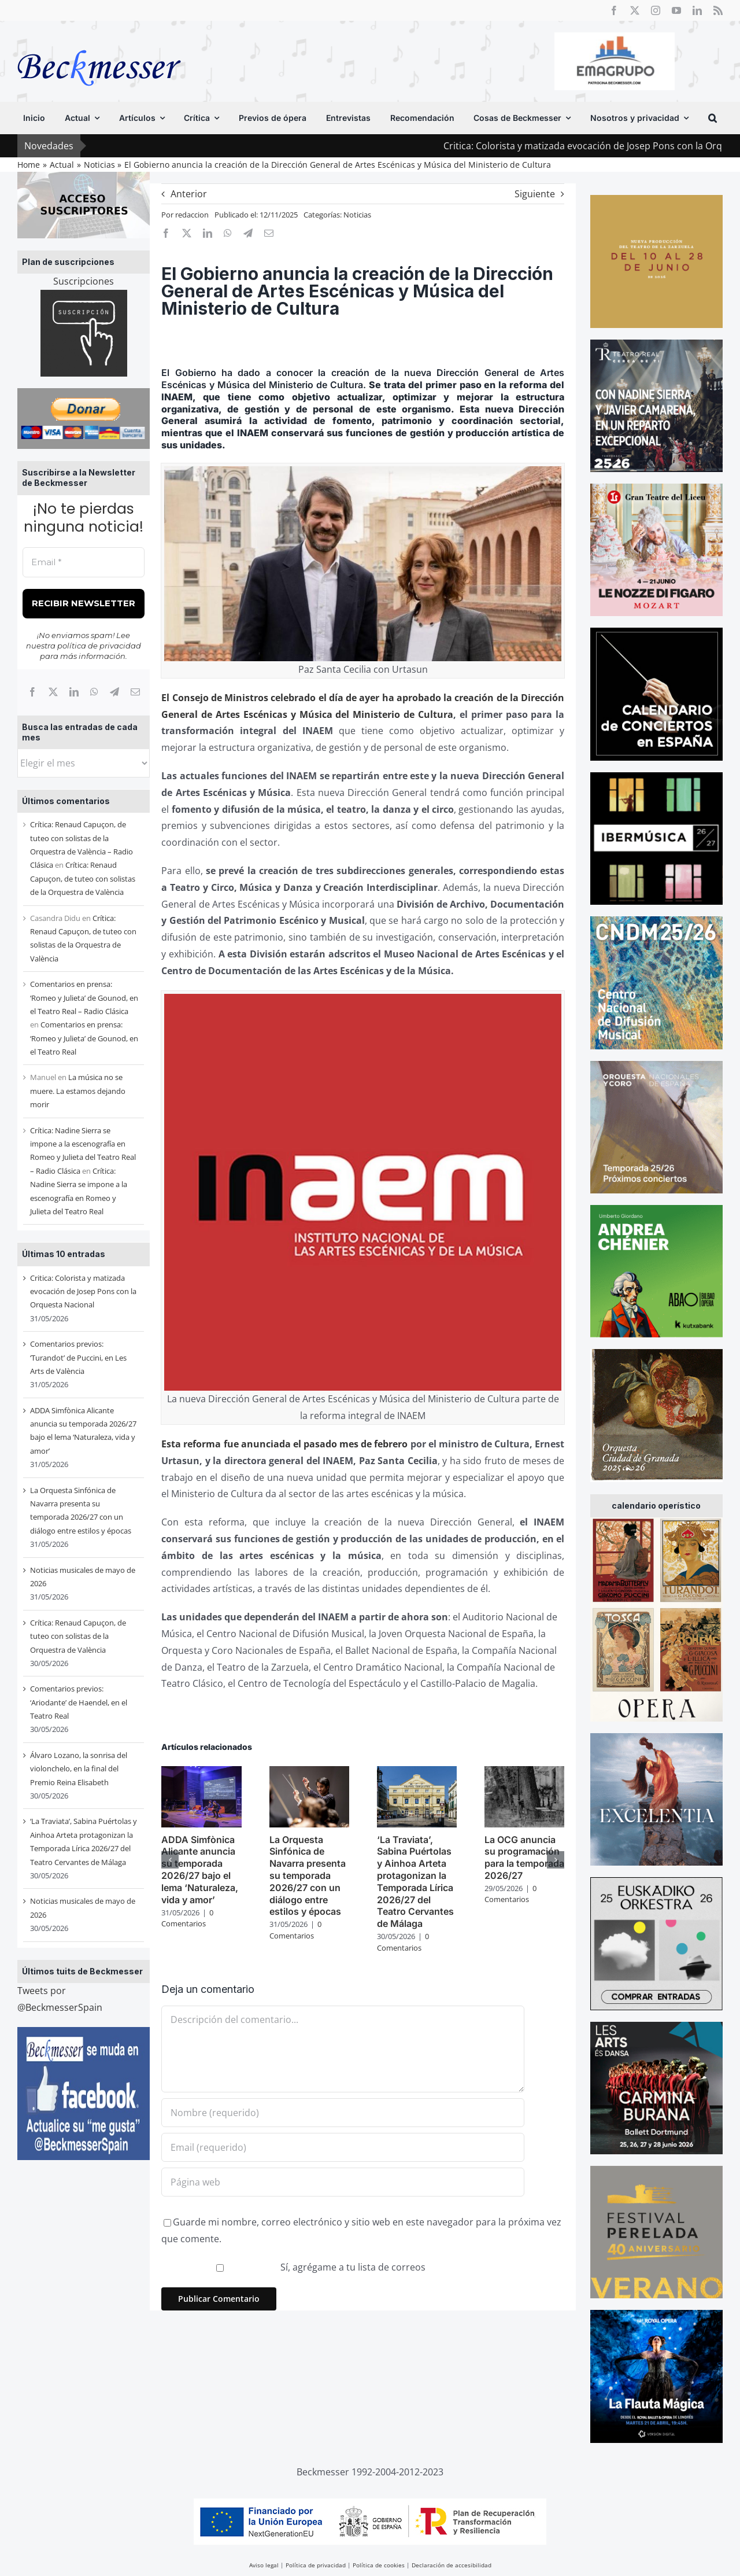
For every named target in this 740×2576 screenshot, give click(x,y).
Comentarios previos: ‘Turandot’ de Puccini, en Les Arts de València (78, 1357)
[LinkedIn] (74, 691)
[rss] (718, 10)
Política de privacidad (316, 2565)
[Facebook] (32, 691)
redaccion (192, 214)
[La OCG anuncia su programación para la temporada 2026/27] (524, 1772)
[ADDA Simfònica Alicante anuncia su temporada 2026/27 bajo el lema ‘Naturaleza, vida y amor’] (201, 1772)
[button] (712, 118)
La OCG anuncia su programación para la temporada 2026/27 (524, 1857)
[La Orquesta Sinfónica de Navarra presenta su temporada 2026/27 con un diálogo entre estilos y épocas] (309, 1772)
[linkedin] (697, 10)
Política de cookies (379, 2565)
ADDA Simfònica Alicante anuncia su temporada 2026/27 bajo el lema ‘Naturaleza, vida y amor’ (199, 1870)
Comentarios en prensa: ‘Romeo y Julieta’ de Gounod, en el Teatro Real (84, 1038)
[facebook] (614, 10)
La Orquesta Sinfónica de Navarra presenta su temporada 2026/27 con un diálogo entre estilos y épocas (307, 1876)
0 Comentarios (187, 1918)
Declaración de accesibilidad (451, 2565)
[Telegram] (114, 691)
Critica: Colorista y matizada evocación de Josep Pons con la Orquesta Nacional (83, 1291)
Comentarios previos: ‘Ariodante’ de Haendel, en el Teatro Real (78, 1702)
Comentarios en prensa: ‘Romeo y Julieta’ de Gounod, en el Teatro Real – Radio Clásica (84, 997)
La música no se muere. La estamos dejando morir (77, 1091)
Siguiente (535, 193)
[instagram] (655, 10)
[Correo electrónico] (135, 691)
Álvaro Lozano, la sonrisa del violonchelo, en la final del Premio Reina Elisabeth (78, 1769)
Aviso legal (264, 2565)
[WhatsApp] (94, 691)
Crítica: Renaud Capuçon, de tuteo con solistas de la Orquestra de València (82, 878)
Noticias (357, 214)
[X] (53, 691)
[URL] (342, 2182)
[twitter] (634, 10)
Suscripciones (83, 281)
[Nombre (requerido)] (342, 2112)
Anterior (189, 193)
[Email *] (84, 562)
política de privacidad (99, 645)
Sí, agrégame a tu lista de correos (295, 2267)
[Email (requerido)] (342, 2147)
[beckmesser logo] (99, 41)
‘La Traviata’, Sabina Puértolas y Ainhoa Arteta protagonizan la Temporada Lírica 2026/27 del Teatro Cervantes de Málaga (415, 1882)
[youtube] (676, 10)
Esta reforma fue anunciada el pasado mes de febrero (284, 1444)
